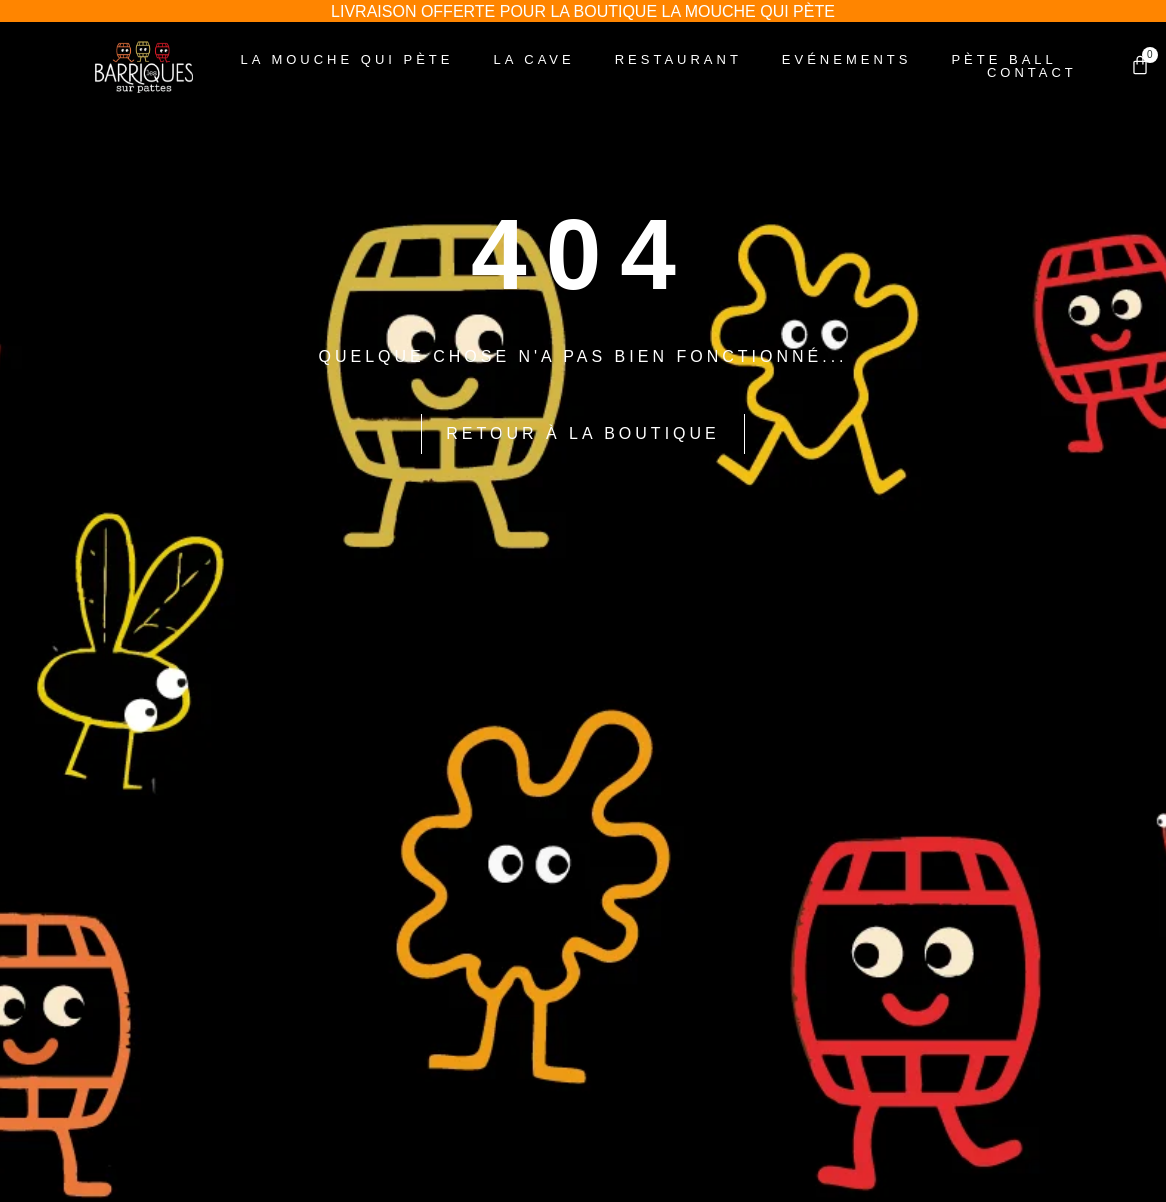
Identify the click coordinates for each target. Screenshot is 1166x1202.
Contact (1032, 72)
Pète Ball (1003, 59)
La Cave (534, 59)
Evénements (847, 59)
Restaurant (678, 59)
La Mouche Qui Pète (347, 59)
